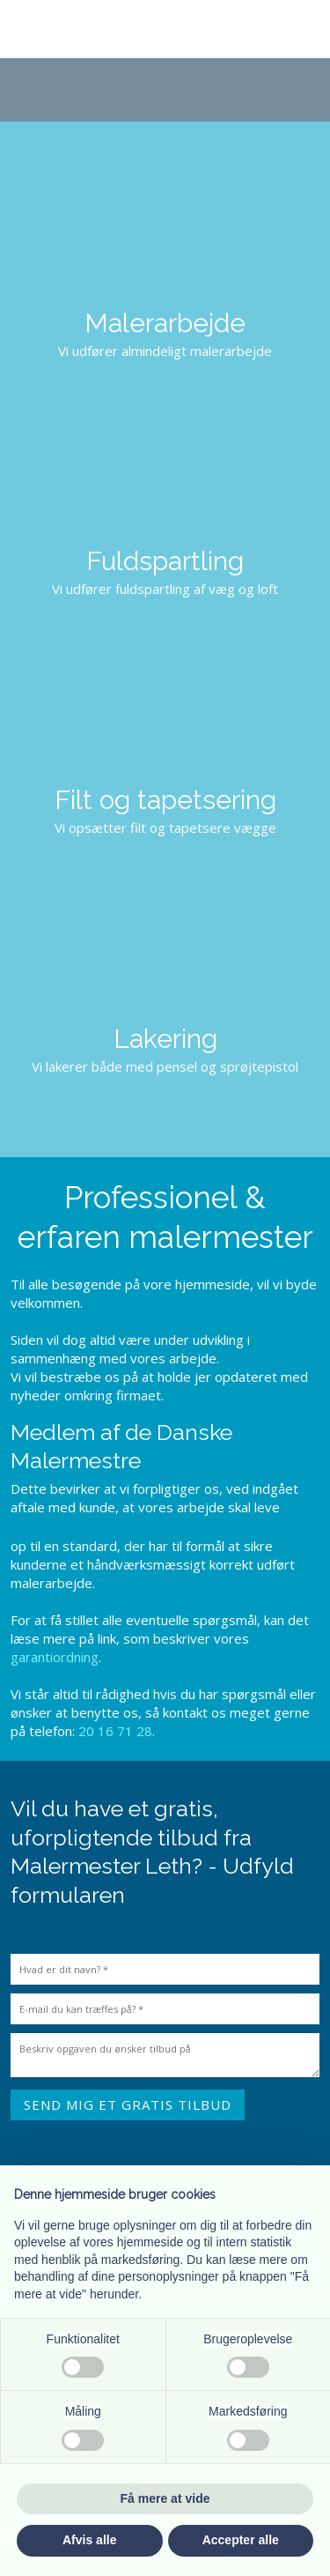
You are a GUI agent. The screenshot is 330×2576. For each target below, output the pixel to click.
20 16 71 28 (115, 1731)
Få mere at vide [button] (165, 2498)
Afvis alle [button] (89, 2540)
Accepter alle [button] (240, 2540)
